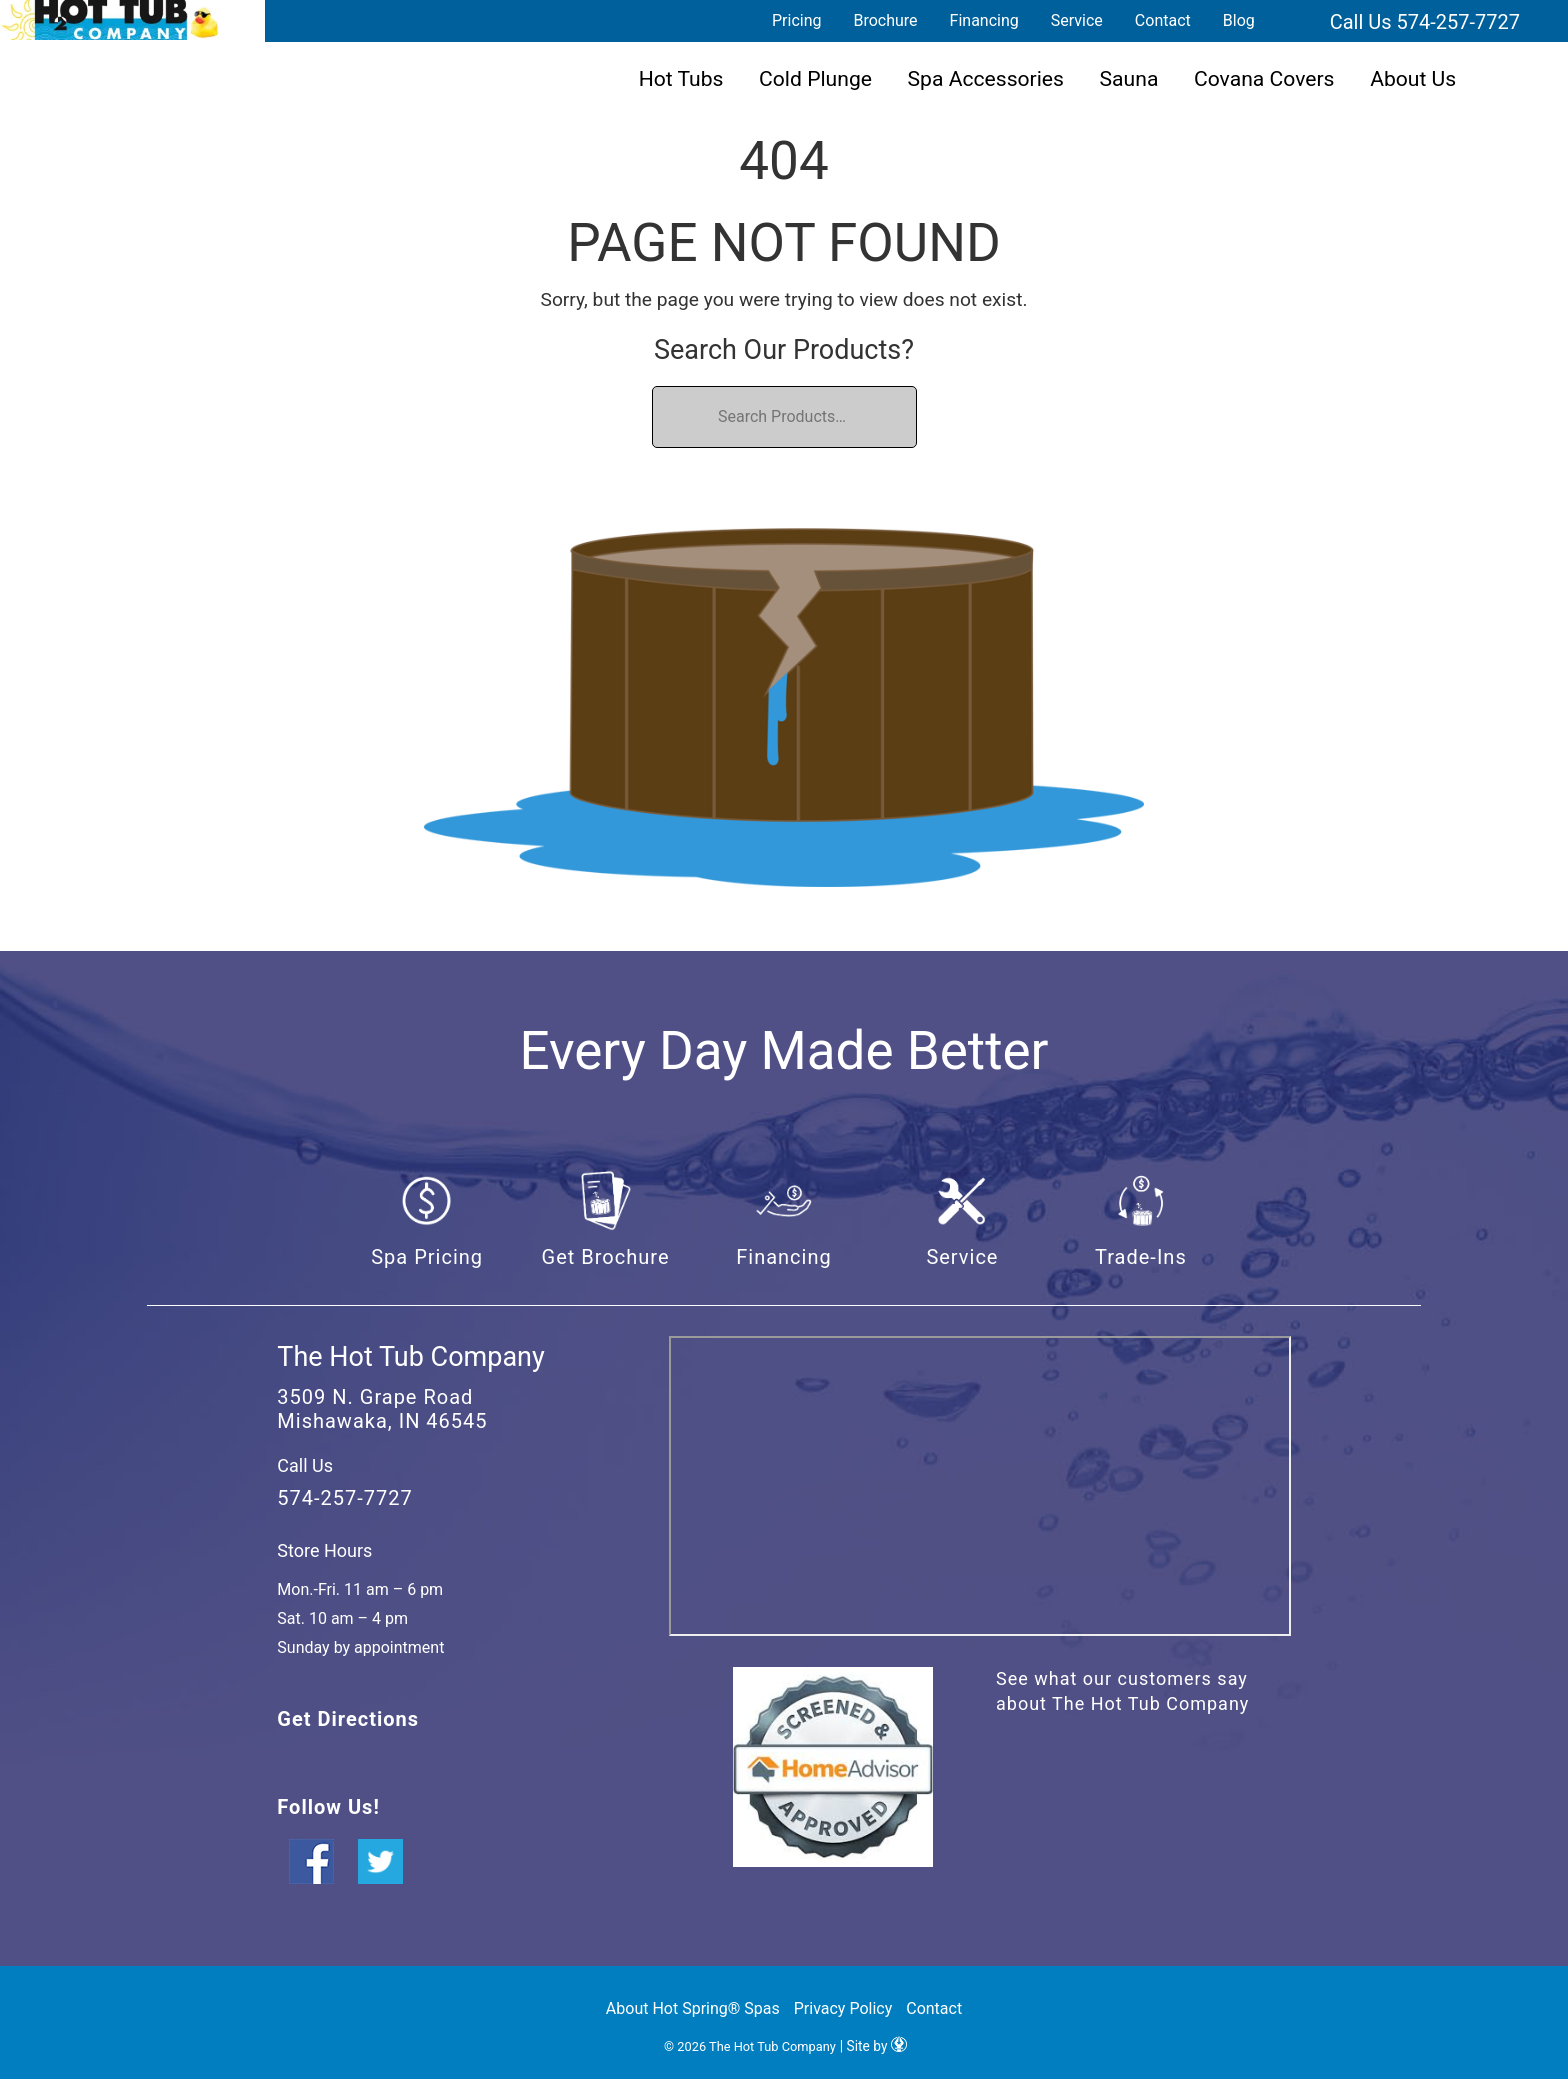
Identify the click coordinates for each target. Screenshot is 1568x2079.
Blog (1239, 20)
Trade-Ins (1141, 1257)
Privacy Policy (843, 2008)
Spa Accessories (986, 78)
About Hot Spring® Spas (693, 2008)
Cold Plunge (815, 78)
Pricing (797, 20)
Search (1295, 21)
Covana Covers (1264, 78)
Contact (1163, 20)
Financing (984, 20)
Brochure (885, 20)
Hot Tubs (681, 78)
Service (1077, 20)
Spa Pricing (427, 1257)
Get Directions (348, 1719)
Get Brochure (606, 1257)
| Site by (873, 2046)
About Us (1413, 78)
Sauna (1129, 78)
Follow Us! (328, 1807)
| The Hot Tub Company (110, 20)
